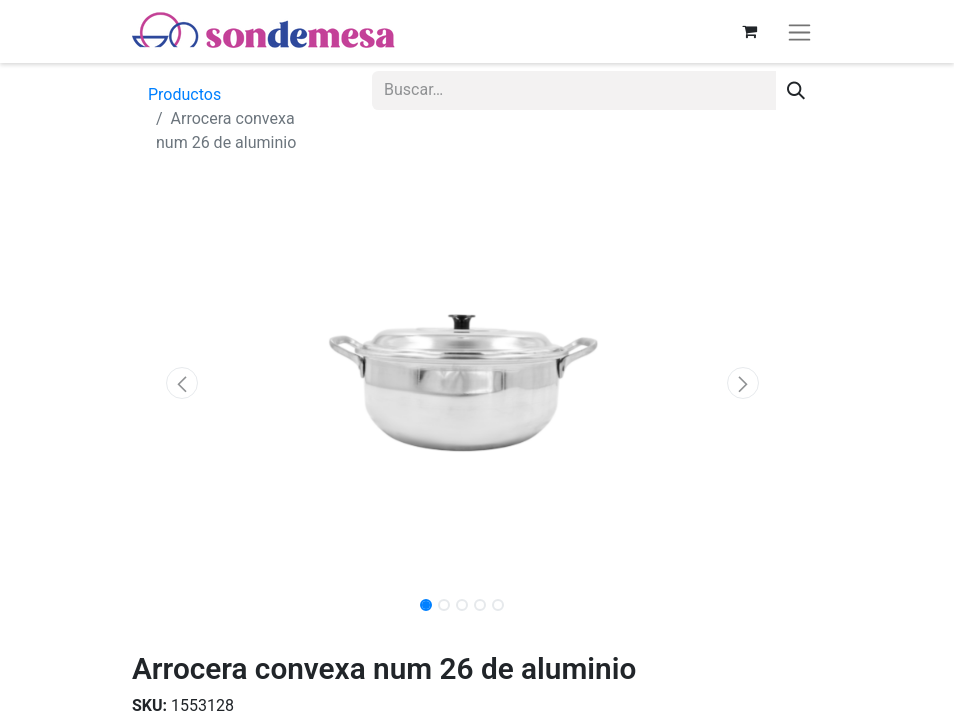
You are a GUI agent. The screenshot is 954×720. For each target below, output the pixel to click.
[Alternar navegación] (799, 31)
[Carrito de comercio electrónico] (749, 31)
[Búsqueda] (796, 90)
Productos (184, 94)
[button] (181, 383)
